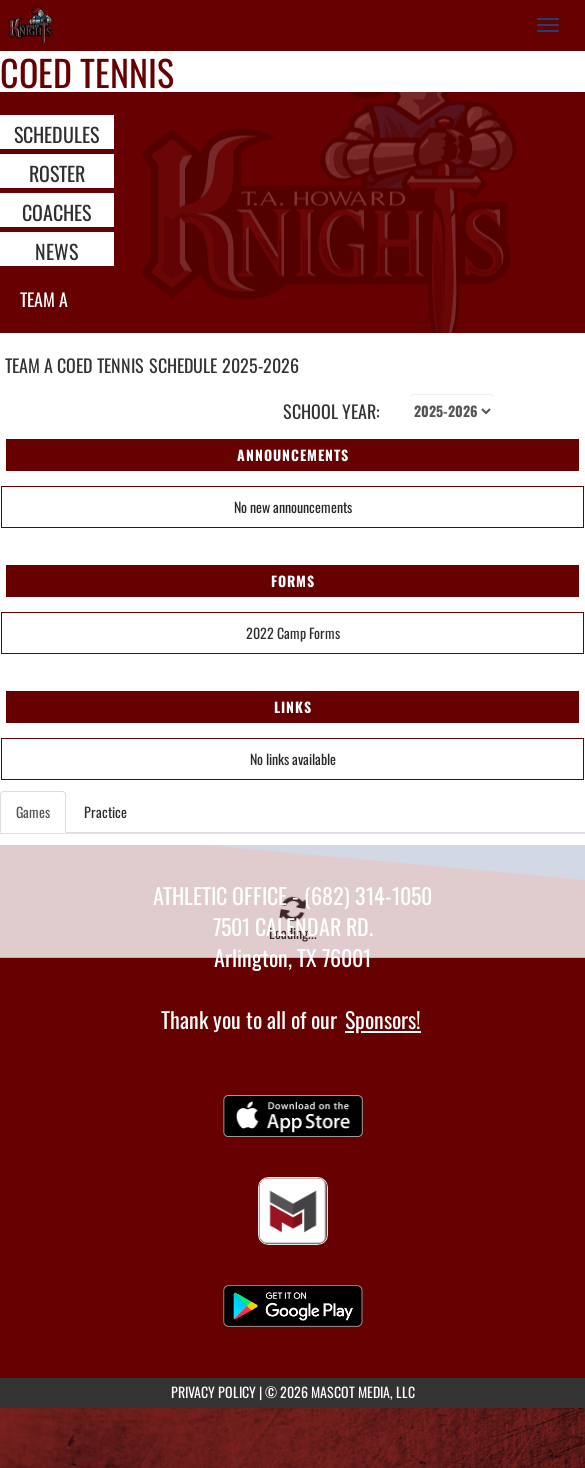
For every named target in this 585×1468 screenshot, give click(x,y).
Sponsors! (383, 1019)
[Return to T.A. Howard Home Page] (30, 25)
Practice (105, 811)
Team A (44, 299)
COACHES (56, 211)
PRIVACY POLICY (213, 1391)
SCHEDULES (56, 133)
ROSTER (57, 172)
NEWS (56, 250)
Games (33, 811)
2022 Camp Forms (293, 632)
